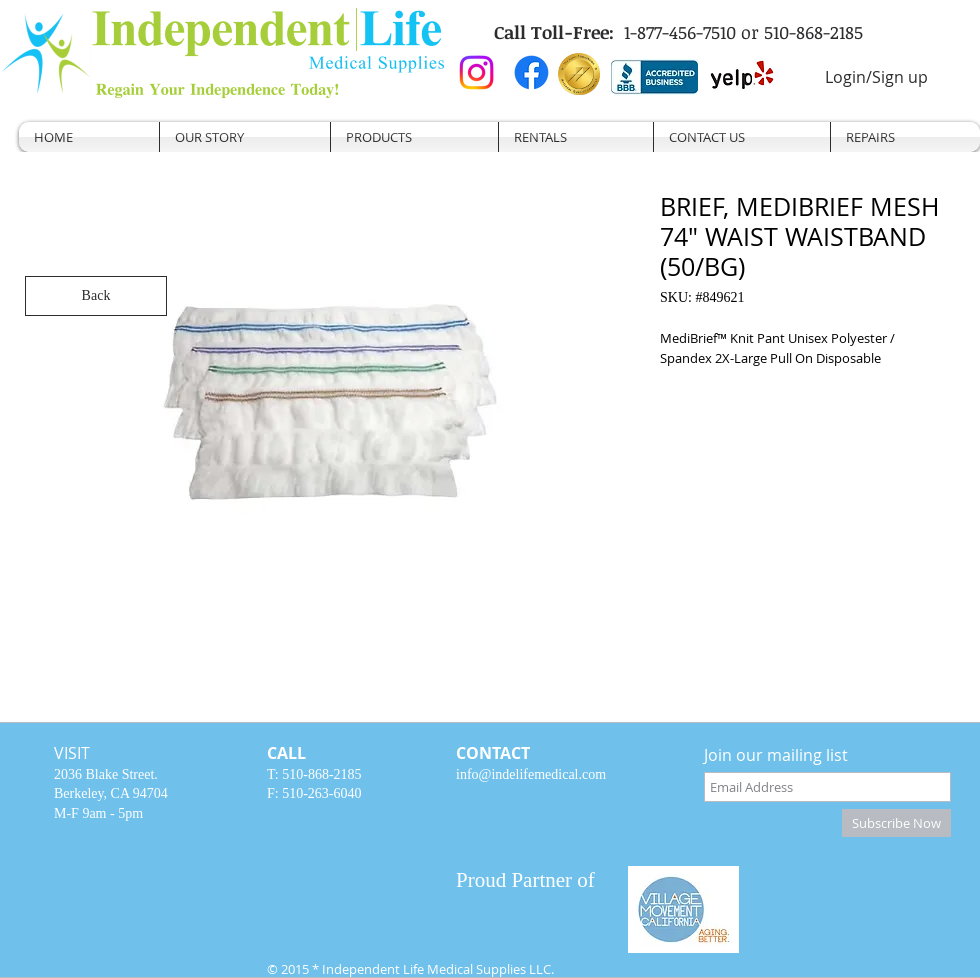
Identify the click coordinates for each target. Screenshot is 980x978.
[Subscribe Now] (896, 823)
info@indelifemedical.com (531, 774)
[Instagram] (476, 72)
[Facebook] (531, 72)
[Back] (96, 296)
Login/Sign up (876, 77)
